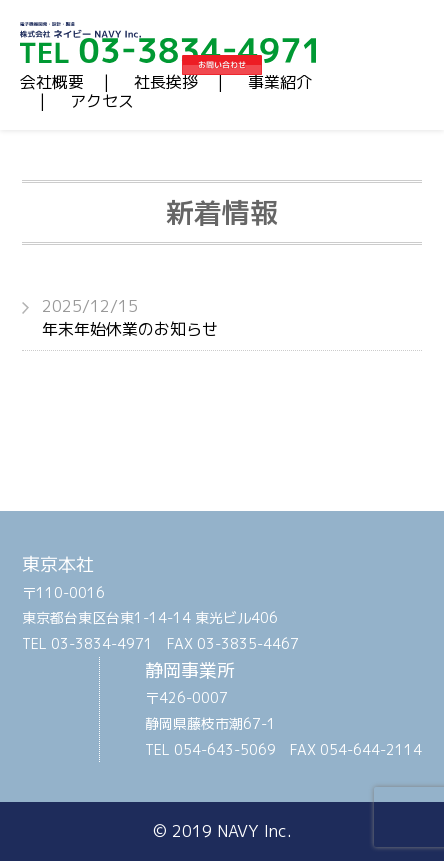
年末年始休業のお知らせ (232, 317)
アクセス (102, 101)
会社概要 (52, 82)
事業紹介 (280, 82)
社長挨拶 (166, 82)
